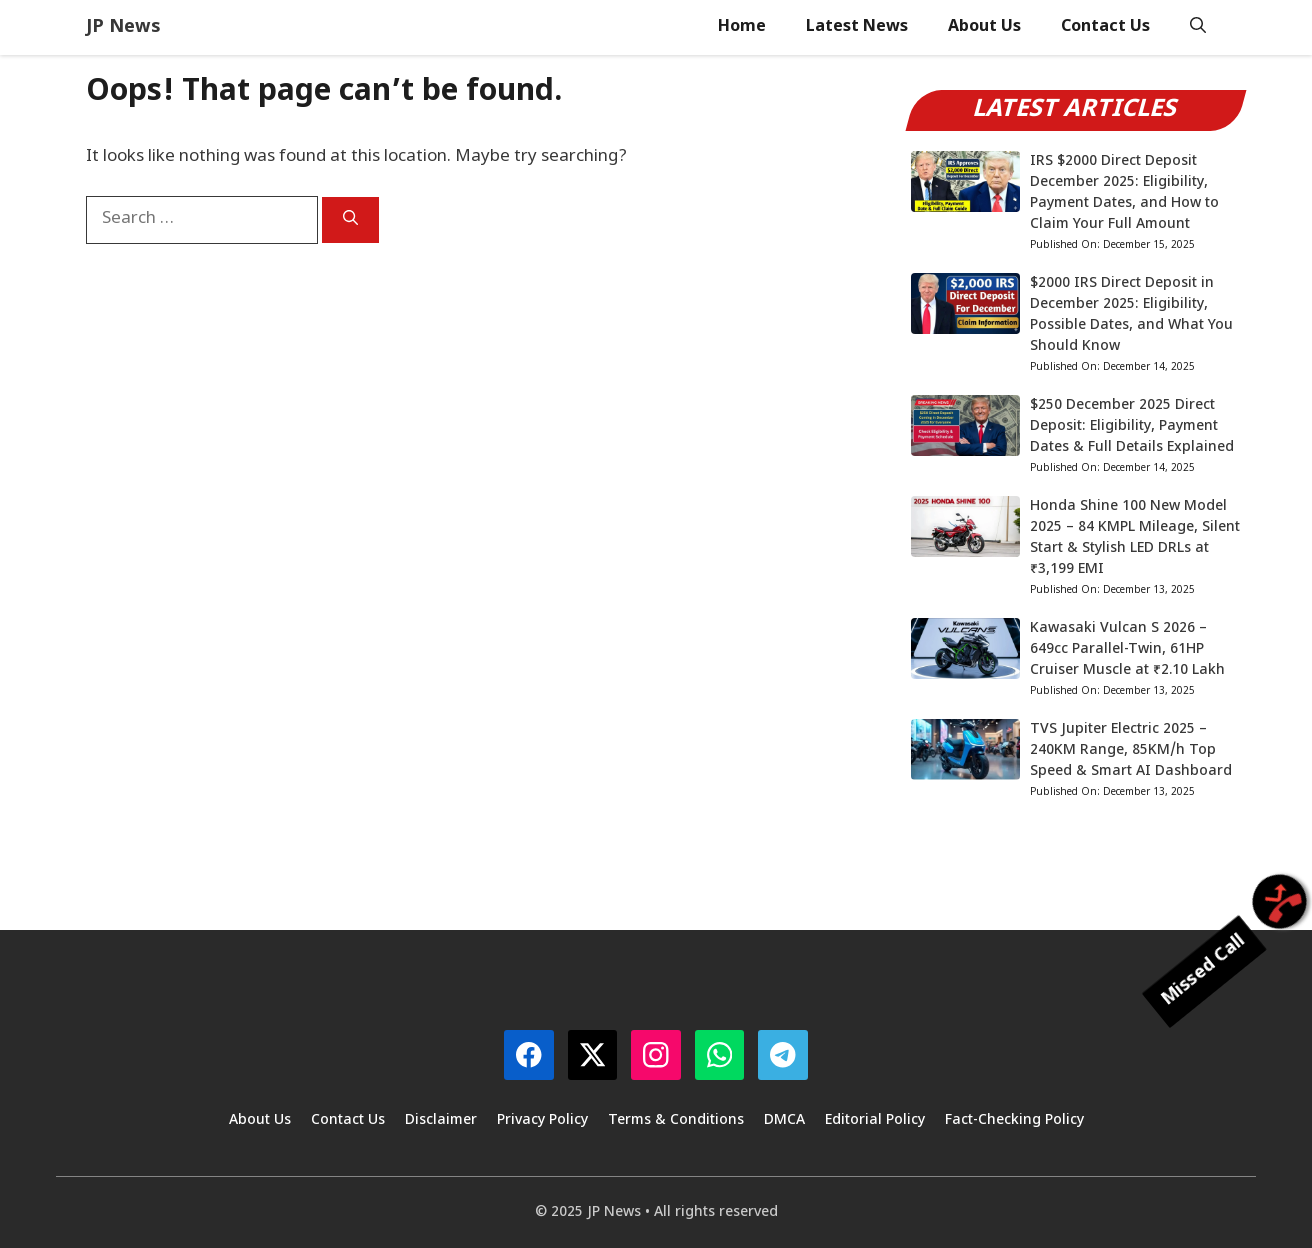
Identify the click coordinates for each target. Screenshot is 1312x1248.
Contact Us (1105, 27)
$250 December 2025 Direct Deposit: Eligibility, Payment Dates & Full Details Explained (1132, 426)
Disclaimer (441, 1120)
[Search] (350, 220)
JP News (123, 27)
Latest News (857, 27)
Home (742, 27)
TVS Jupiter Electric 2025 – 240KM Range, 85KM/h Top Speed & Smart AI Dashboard (1131, 750)
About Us (984, 27)
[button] (1198, 27)
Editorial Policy (875, 1120)
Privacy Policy (542, 1120)
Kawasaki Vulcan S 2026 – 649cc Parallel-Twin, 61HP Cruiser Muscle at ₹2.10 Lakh (1127, 649)
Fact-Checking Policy (1014, 1120)
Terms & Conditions (676, 1120)
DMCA (784, 1120)
